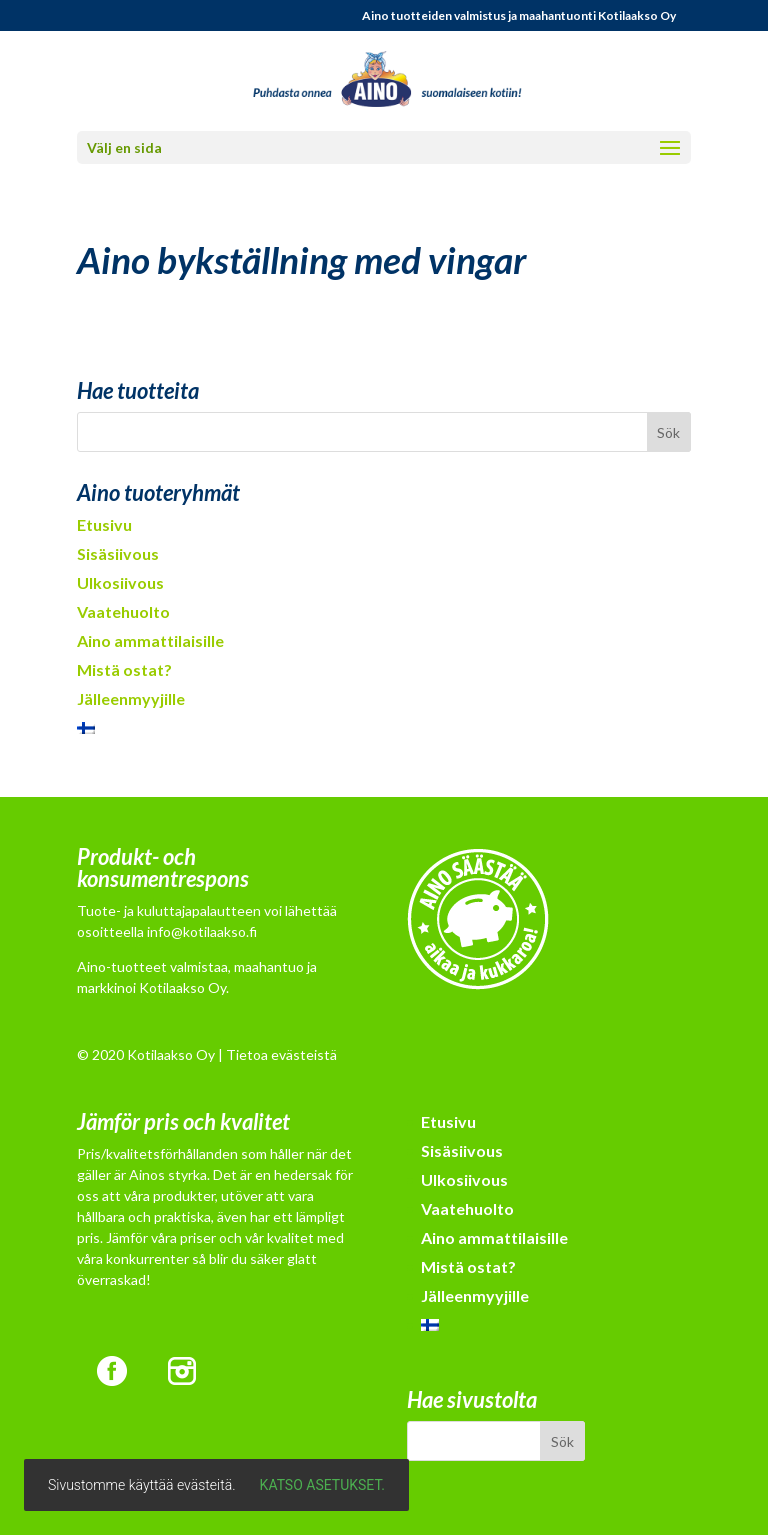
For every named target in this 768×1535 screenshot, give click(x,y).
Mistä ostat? (124, 669)
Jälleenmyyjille (131, 698)
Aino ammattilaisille (150, 640)
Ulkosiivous (120, 582)
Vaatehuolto (123, 611)
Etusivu (104, 524)
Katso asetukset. (322, 1485)
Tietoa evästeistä (281, 1054)
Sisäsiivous (118, 553)
